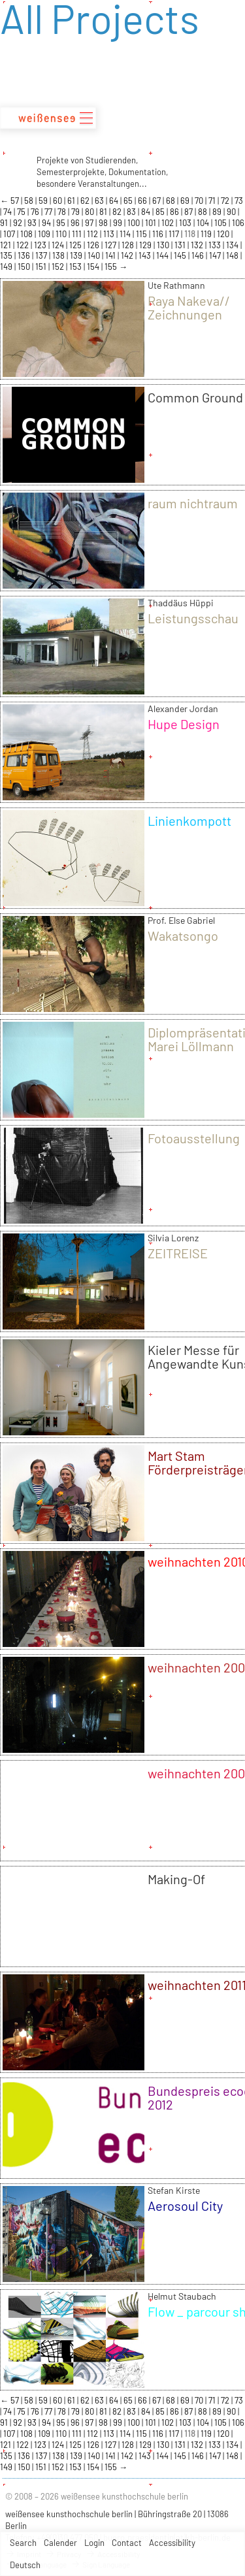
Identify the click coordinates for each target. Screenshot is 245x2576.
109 (45, 234)
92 (18, 223)
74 (8, 211)
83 (132, 211)
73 (239, 200)
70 (200, 200)
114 (126, 234)
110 (62, 234)
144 (163, 255)
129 (146, 245)
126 (94, 245)
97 (90, 223)
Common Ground (195, 397)
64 (114, 200)
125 (76, 245)
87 (189, 211)
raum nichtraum (193, 503)
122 (23, 245)
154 (94, 266)
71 (213, 200)
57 (15, 200)
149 (7, 266)
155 (112, 266)
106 (238, 223)
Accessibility (172, 2542)
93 (33, 223)
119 (207, 234)
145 (181, 255)
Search (23, 2542)
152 (59, 266)
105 (221, 223)
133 (215, 245)
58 (29, 200)
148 (233, 255)
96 (76, 223)
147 (216, 255)
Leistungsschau (193, 618)
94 (47, 223)
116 (158, 234)
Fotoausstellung (194, 1138)
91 (5, 223)
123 (41, 245)
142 (128, 255)
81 (104, 211)
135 (7, 255)
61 (72, 200)
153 (76, 266)
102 (168, 223)
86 (175, 211)
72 (226, 200)
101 (151, 223)
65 (129, 200)
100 (134, 223)
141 (111, 255)
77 (49, 211)
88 (203, 211)
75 (22, 211)
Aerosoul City (185, 2205)
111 (78, 234)
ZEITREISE (178, 1253)
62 (85, 200)
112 (93, 234)
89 (217, 211)
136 (25, 255)
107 (10, 234)
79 (76, 211)
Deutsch (25, 2565)
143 (146, 255)
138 (59, 255)
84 (146, 211)
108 (27, 234)
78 (62, 211)
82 (117, 211)
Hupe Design (184, 724)
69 (185, 200)
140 (95, 255)
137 (42, 255)
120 (224, 234)
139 (77, 255)
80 (90, 211)
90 (232, 211)
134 (233, 245)
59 (44, 200)
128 (129, 245)
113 (109, 234)
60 (58, 200)
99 (118, 223)
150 (25, 266)
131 (181, 245)
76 (36, 211)
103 (186, 223)
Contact (127, 2542)
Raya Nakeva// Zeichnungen (189, 307)
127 (111, 245)
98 (104, 223)
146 (198, 255)
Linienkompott (189, 820)
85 (161, 211)
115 (142, 234)
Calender (60, 2542)
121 (6, 245)
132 (198, 245)
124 (59, 245)
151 (41, 266)
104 (204, 223)
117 (175, 234)
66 (143, 200)
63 (100, 200)
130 (164, 245)
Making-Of (176, 1879)
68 (171, 200)
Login (94, 2542)
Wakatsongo (183, 935)
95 (61, 223)
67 (157, 200)
